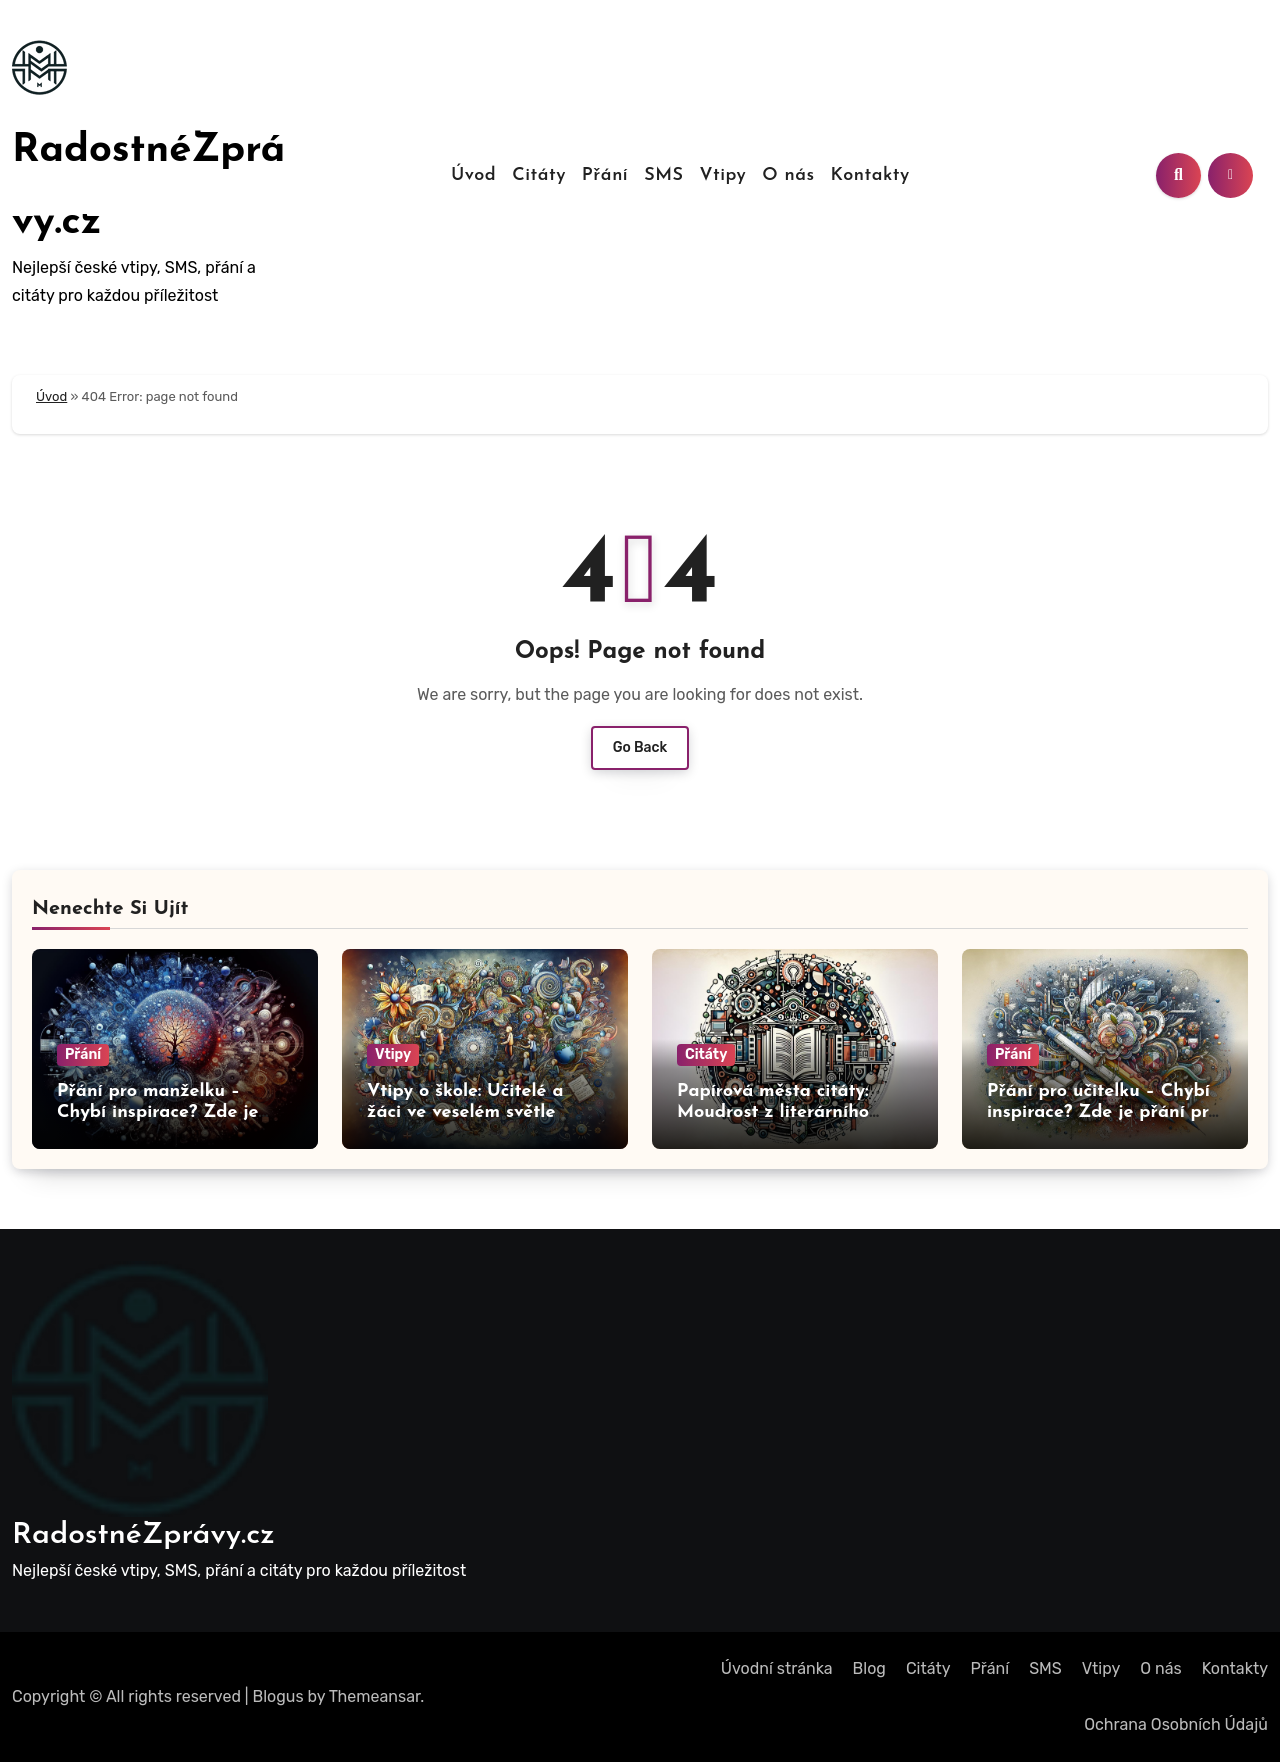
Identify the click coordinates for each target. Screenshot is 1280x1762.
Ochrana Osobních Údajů (1176, 1724)
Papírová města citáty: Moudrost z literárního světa (773, 1113)
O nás (788, 175)
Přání (605, 175)
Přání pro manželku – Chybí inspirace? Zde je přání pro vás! (157, 1113)
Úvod (473, 175)
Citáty (539, 175)
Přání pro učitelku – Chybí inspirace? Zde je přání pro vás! (1103, 1113)
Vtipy (722, 175)
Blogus (278, 1696)
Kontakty (870, 175)
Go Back (640, 747)
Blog (869, 1668)
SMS (663, 175)
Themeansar (375, 1696)
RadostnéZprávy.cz (143, 1535)
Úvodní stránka (777, 1668)
